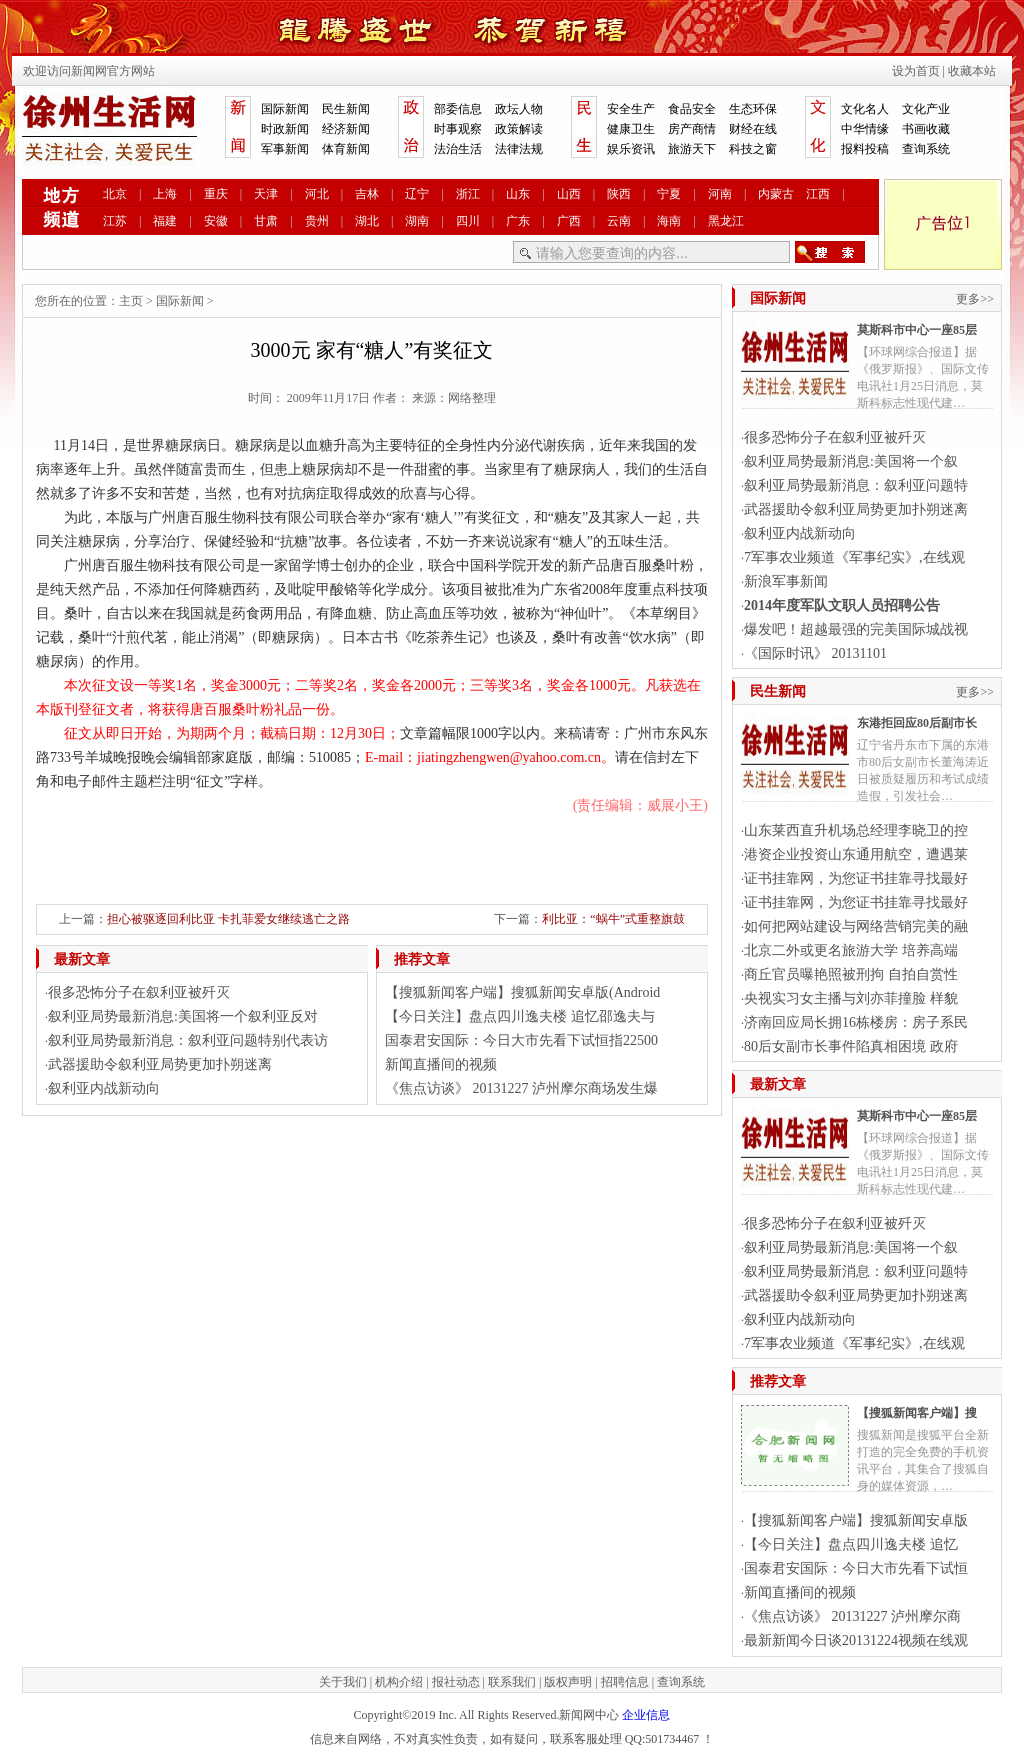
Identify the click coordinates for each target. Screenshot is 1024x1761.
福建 (165, 221)
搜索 (830, 252)
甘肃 (266, 221)
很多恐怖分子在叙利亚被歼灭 (139, 992)
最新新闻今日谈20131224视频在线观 (856, 1640)
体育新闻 (346, 149)
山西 (569, 194)
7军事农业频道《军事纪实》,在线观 (854, 557)
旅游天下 (692, 149)
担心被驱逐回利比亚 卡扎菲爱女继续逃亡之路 (228, 919)
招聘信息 (625, 1682)
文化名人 (865, 109)
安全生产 (631, 109)
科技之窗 (753, 149)
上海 (165, 194)
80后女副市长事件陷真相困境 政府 (851, 1046)
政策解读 (519, 129)
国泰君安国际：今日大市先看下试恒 (856, 1568)
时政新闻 (285, 129)
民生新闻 (346, 109)
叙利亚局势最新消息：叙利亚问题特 (856, 485)
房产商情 (692, 129)
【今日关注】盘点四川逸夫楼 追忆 (851, 1544)
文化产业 (926, 109)
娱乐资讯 (631, 149)
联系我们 (512, 1682)
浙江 (468, 194)
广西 (569, 221)
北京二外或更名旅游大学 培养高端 (851, 950)
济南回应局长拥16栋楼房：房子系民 (856, 1022)
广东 (518, 221)
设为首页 (916, 71)
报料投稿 (865, 149)
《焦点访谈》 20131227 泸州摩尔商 (852, 1616)
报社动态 (456, 1682)
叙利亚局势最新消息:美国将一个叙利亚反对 (183, 1016)
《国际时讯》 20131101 (815, 653)
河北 (317, 194)
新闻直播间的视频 (441, 1064)
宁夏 (669, 194)
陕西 (619, 194)
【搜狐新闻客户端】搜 (917, 1413)
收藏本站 (972, 71)
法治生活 (458, 149)
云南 (619, 221)
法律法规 (519, 149)
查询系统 (926, 149)
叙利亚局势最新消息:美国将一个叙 (851, 461)
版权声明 (568, 1682)
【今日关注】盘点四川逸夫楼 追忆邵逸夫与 (520, 1016)
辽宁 (417, 194)
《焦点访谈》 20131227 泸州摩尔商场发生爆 (521, 1088)
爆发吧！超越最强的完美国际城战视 (856, 629)
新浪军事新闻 (786, 581)
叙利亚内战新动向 (104, 1088)
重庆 (216, 194)
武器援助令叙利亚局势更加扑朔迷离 (160, 1064)
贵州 (317, 221)
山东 (518, 194)
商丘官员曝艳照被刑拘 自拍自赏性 (851, 974)
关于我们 (343, 1682)
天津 (266, 194)
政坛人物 (519, 109)
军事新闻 (285, 149)
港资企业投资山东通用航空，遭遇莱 (856, 854)
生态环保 (753, 109)
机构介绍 (399, 1682)
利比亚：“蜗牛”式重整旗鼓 (613, 919)
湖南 (417, 221)
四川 (468, 221)
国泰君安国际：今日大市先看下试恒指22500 (521, 1040)
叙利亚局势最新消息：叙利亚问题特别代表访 (188, 1040)
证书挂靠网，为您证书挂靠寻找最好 (856, 878)
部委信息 (458, 109)
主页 (131, 301)
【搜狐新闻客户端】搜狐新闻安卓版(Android (522, 992)
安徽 (216, 221)
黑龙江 (726, 221)
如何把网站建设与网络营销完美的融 (856, 926)
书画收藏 (926, 129)
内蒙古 (776, 194)
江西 (818, 194)
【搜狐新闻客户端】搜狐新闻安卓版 (856, 1520)
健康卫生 (631, 129)
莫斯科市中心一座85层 (917, 330)
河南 (720, 194)
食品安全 (692, 109)
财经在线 (753, 129)
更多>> (975, 299)
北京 (115, 194)
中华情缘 (865, 129)
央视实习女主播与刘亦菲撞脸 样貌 (851, 998)
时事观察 (458, 129)
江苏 (115, 221)
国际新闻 (285, 109)
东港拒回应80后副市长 (917, 723)
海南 (669, 221)
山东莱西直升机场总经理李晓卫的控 (856, 830)
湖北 (367, 221)
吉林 (367, 194)
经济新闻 (346, 129)
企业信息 (646, 1715)
